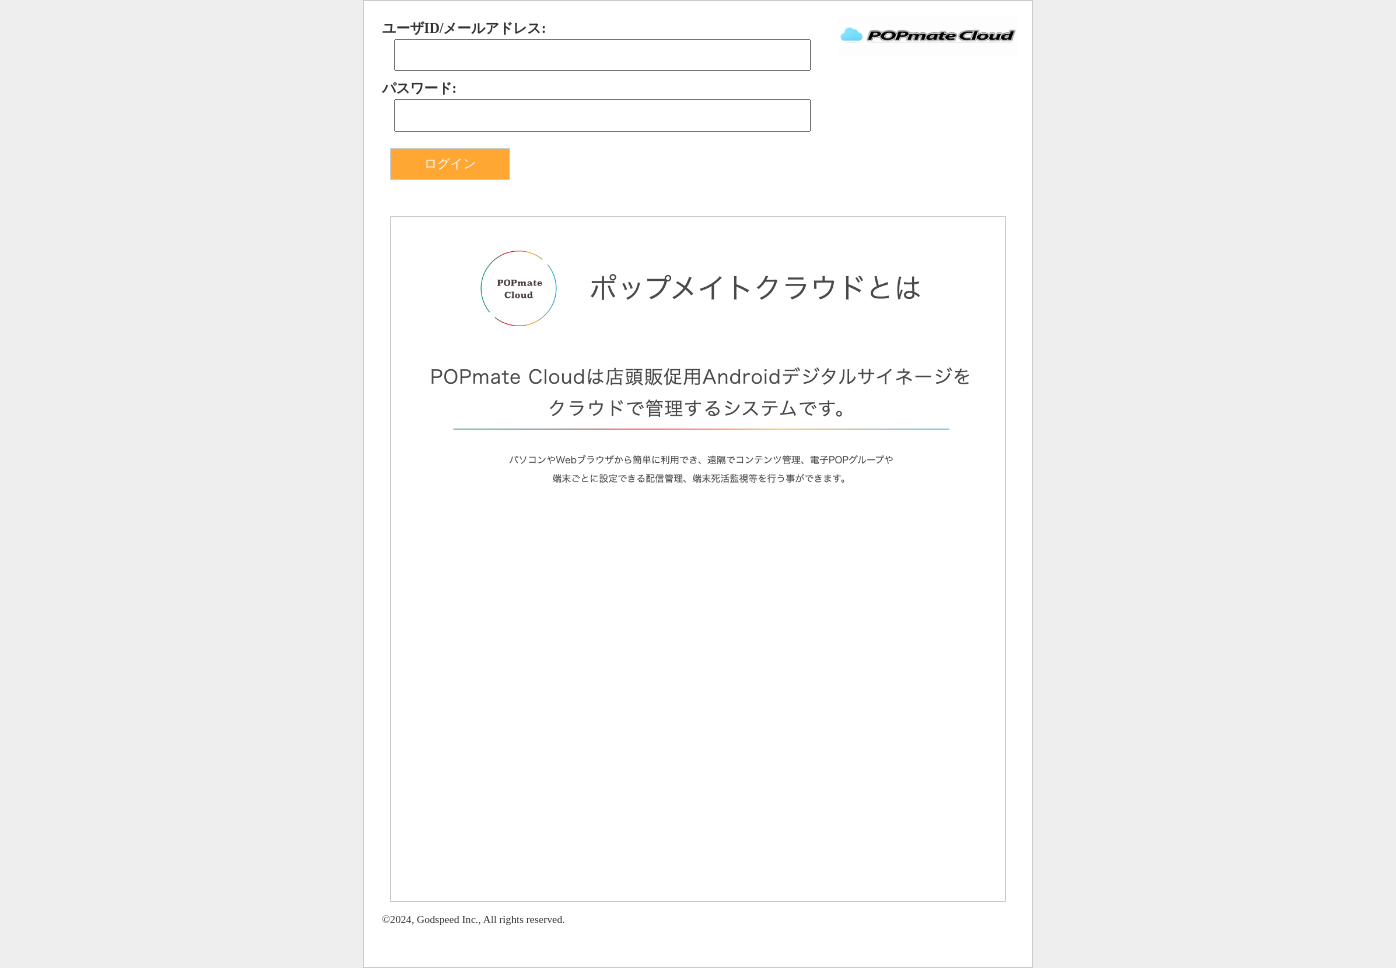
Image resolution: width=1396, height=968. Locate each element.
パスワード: (419, 88)
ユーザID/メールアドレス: (464, 28)
